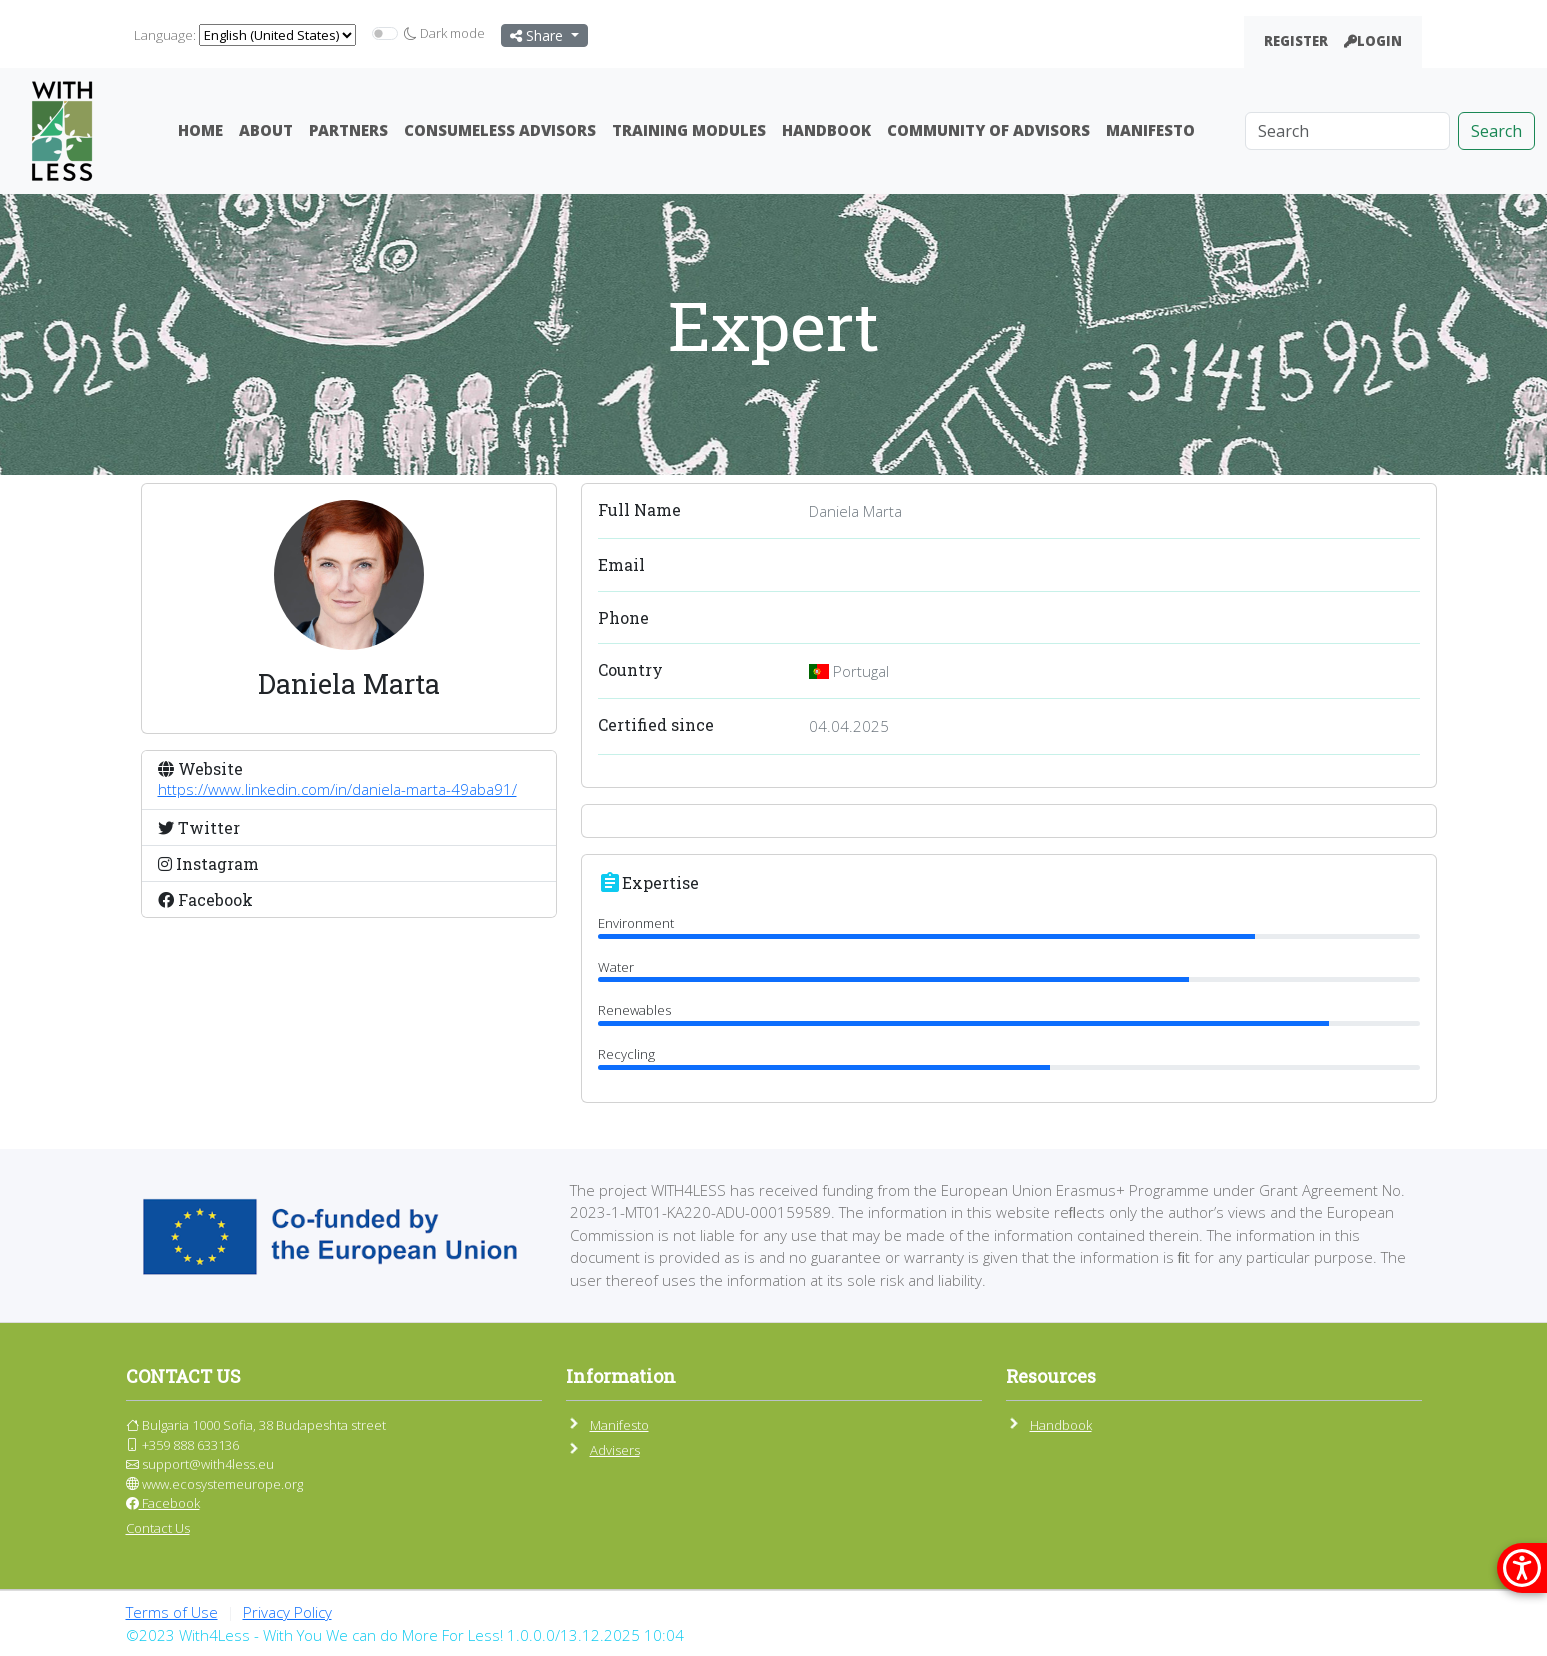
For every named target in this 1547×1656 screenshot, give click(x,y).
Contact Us (158, 1528)
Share (538, 35)
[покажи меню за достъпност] (1522, 1568)
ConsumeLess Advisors (500, 130)
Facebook (163, 1503)
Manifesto (1150, 130)
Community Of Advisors (988, 130)
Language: (165, 35)
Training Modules (689, 130)
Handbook (826, 130)
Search (1496, 131)
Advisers (615, 1450)
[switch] (385, 33)
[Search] (1347, 131)
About (266, 130)
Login (1373, 41)
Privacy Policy (287, 1612)
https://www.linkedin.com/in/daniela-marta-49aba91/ (337, 789)
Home (200, 130)
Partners (348, 130)
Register (1296, 41)
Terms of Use (172, 1612)
